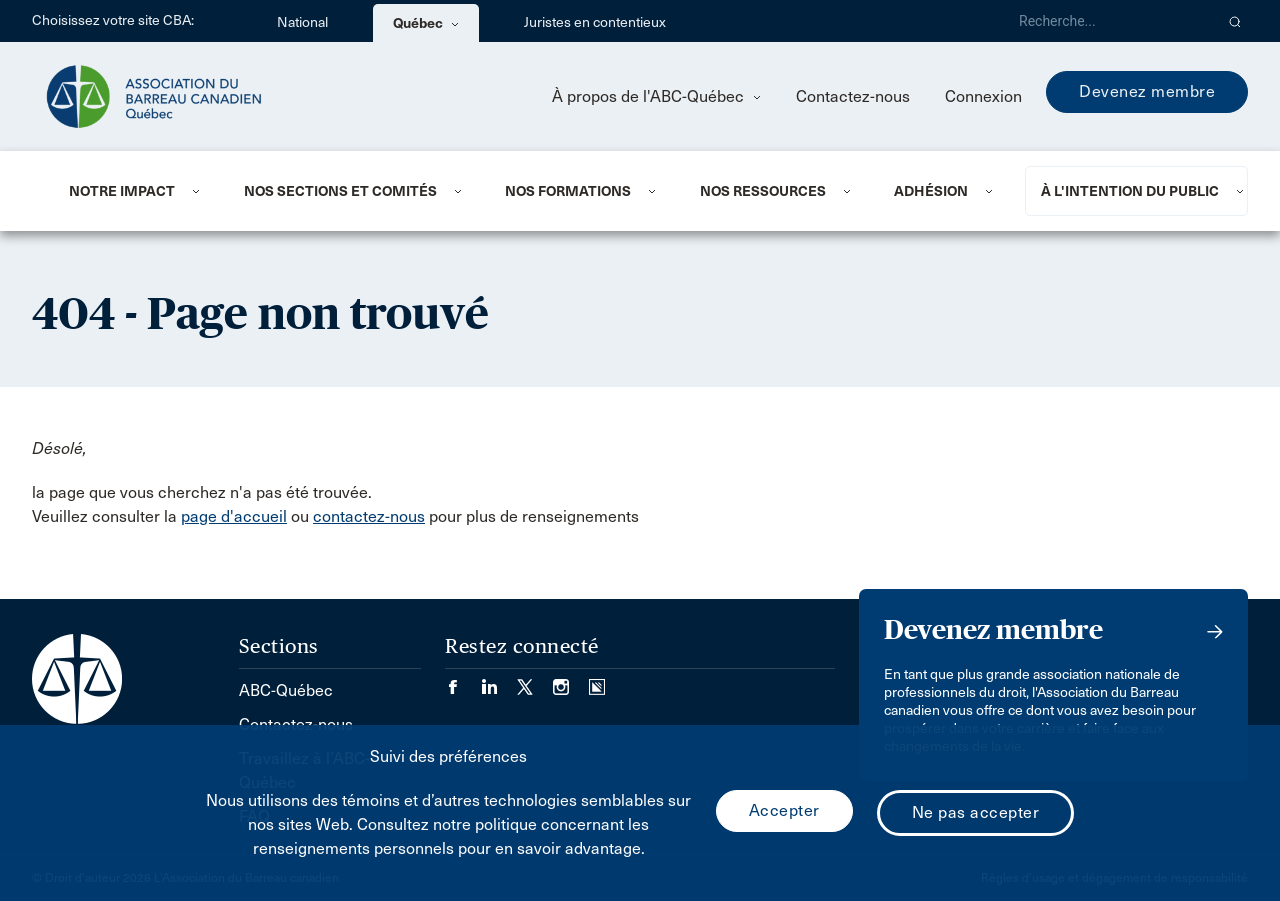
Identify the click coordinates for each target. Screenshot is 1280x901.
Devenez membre (1147, 91)
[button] (1235, 21)
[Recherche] (1108, 21)
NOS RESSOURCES (763, 191)
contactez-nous (369, 516)
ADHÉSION (931, 191)
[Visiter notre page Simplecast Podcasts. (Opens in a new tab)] (597, 680)
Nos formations (568, 191)
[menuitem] (132, 191)
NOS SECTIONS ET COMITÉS (340, 191)
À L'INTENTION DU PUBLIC (1130, 191)
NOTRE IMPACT (122, 191)
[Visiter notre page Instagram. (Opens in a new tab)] (571, 680)
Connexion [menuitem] (983, 96)
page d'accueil (234, 516)
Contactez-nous (853, 96)
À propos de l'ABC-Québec (656, 96)
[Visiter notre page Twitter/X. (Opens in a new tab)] (535, 680)
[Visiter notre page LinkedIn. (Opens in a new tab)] (499, 680)
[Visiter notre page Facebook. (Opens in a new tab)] (463, 680)
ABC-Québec (286, 690)
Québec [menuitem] (426, 23)
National (302, 22)
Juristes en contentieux (595, 22)
